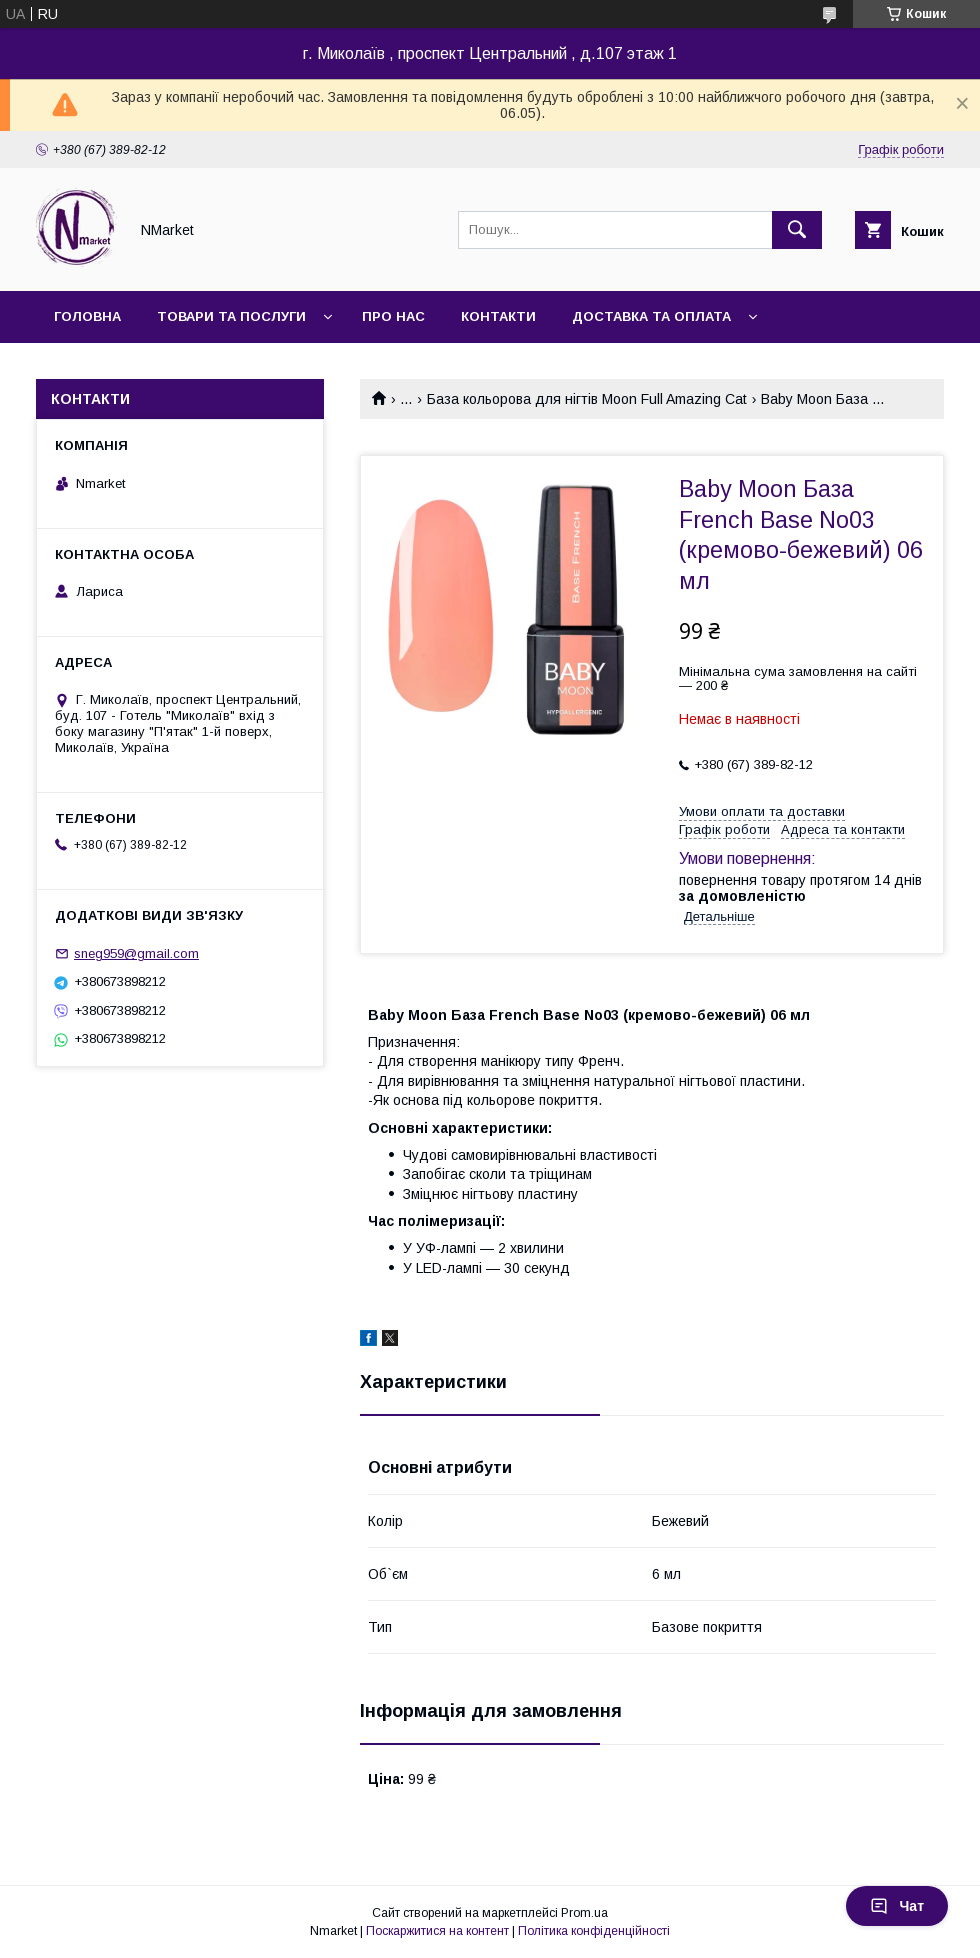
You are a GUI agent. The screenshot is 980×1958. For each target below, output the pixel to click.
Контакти (498, 316)
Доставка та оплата (651, 316)
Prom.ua (584, 1913)
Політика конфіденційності (594, 1931)
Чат (897, 1906)
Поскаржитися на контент (437, 1931)
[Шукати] (797, 230)
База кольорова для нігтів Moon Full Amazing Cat (587, 399)
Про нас (393, 316)
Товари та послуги (231, 316)
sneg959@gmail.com (136, 953)
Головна (87, 316)
